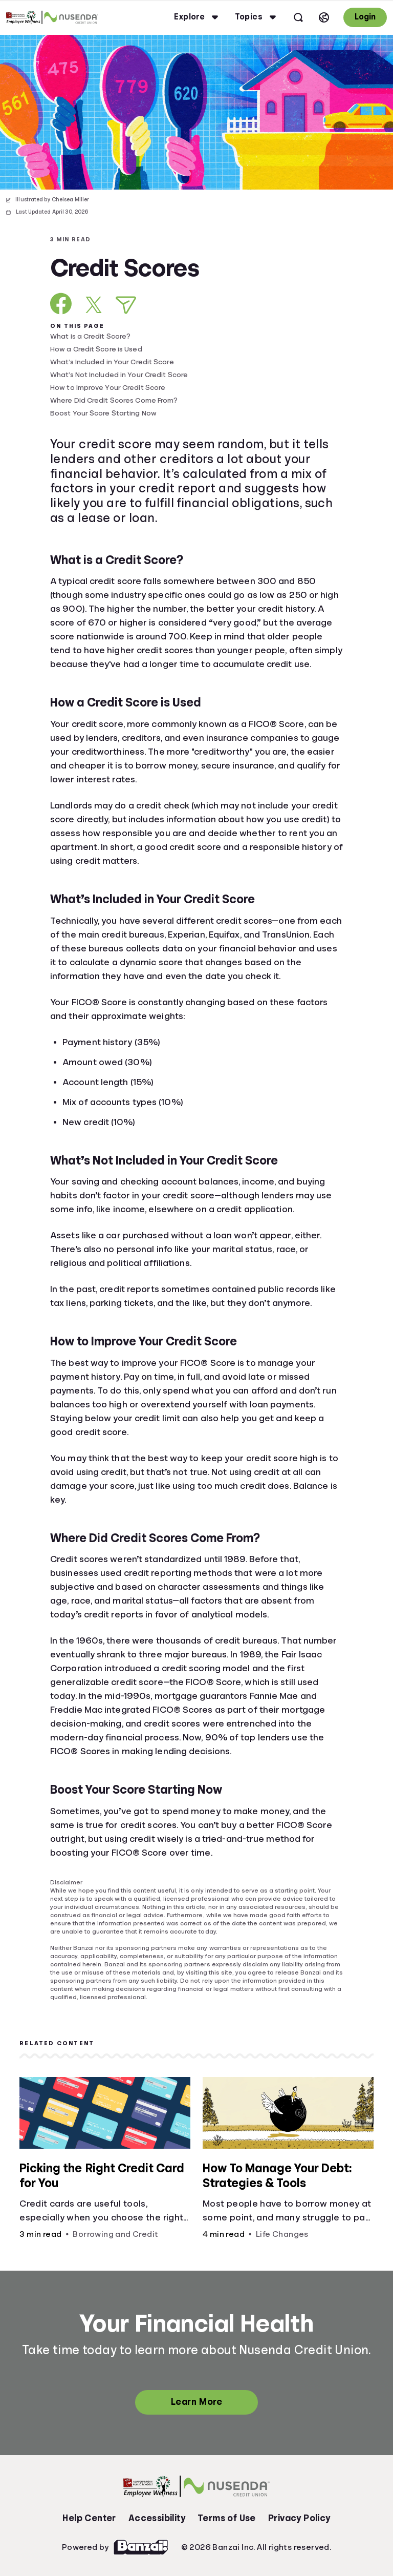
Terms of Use (227, 2518)
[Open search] (298, 17)
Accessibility (156, 2518)
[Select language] (324, 17)
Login (365, 17)
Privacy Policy (299, 2518)
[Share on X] (93, 304)
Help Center (89, 2518)
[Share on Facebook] (61, 304)
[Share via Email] (126, 305)
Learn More (196, 2401)
